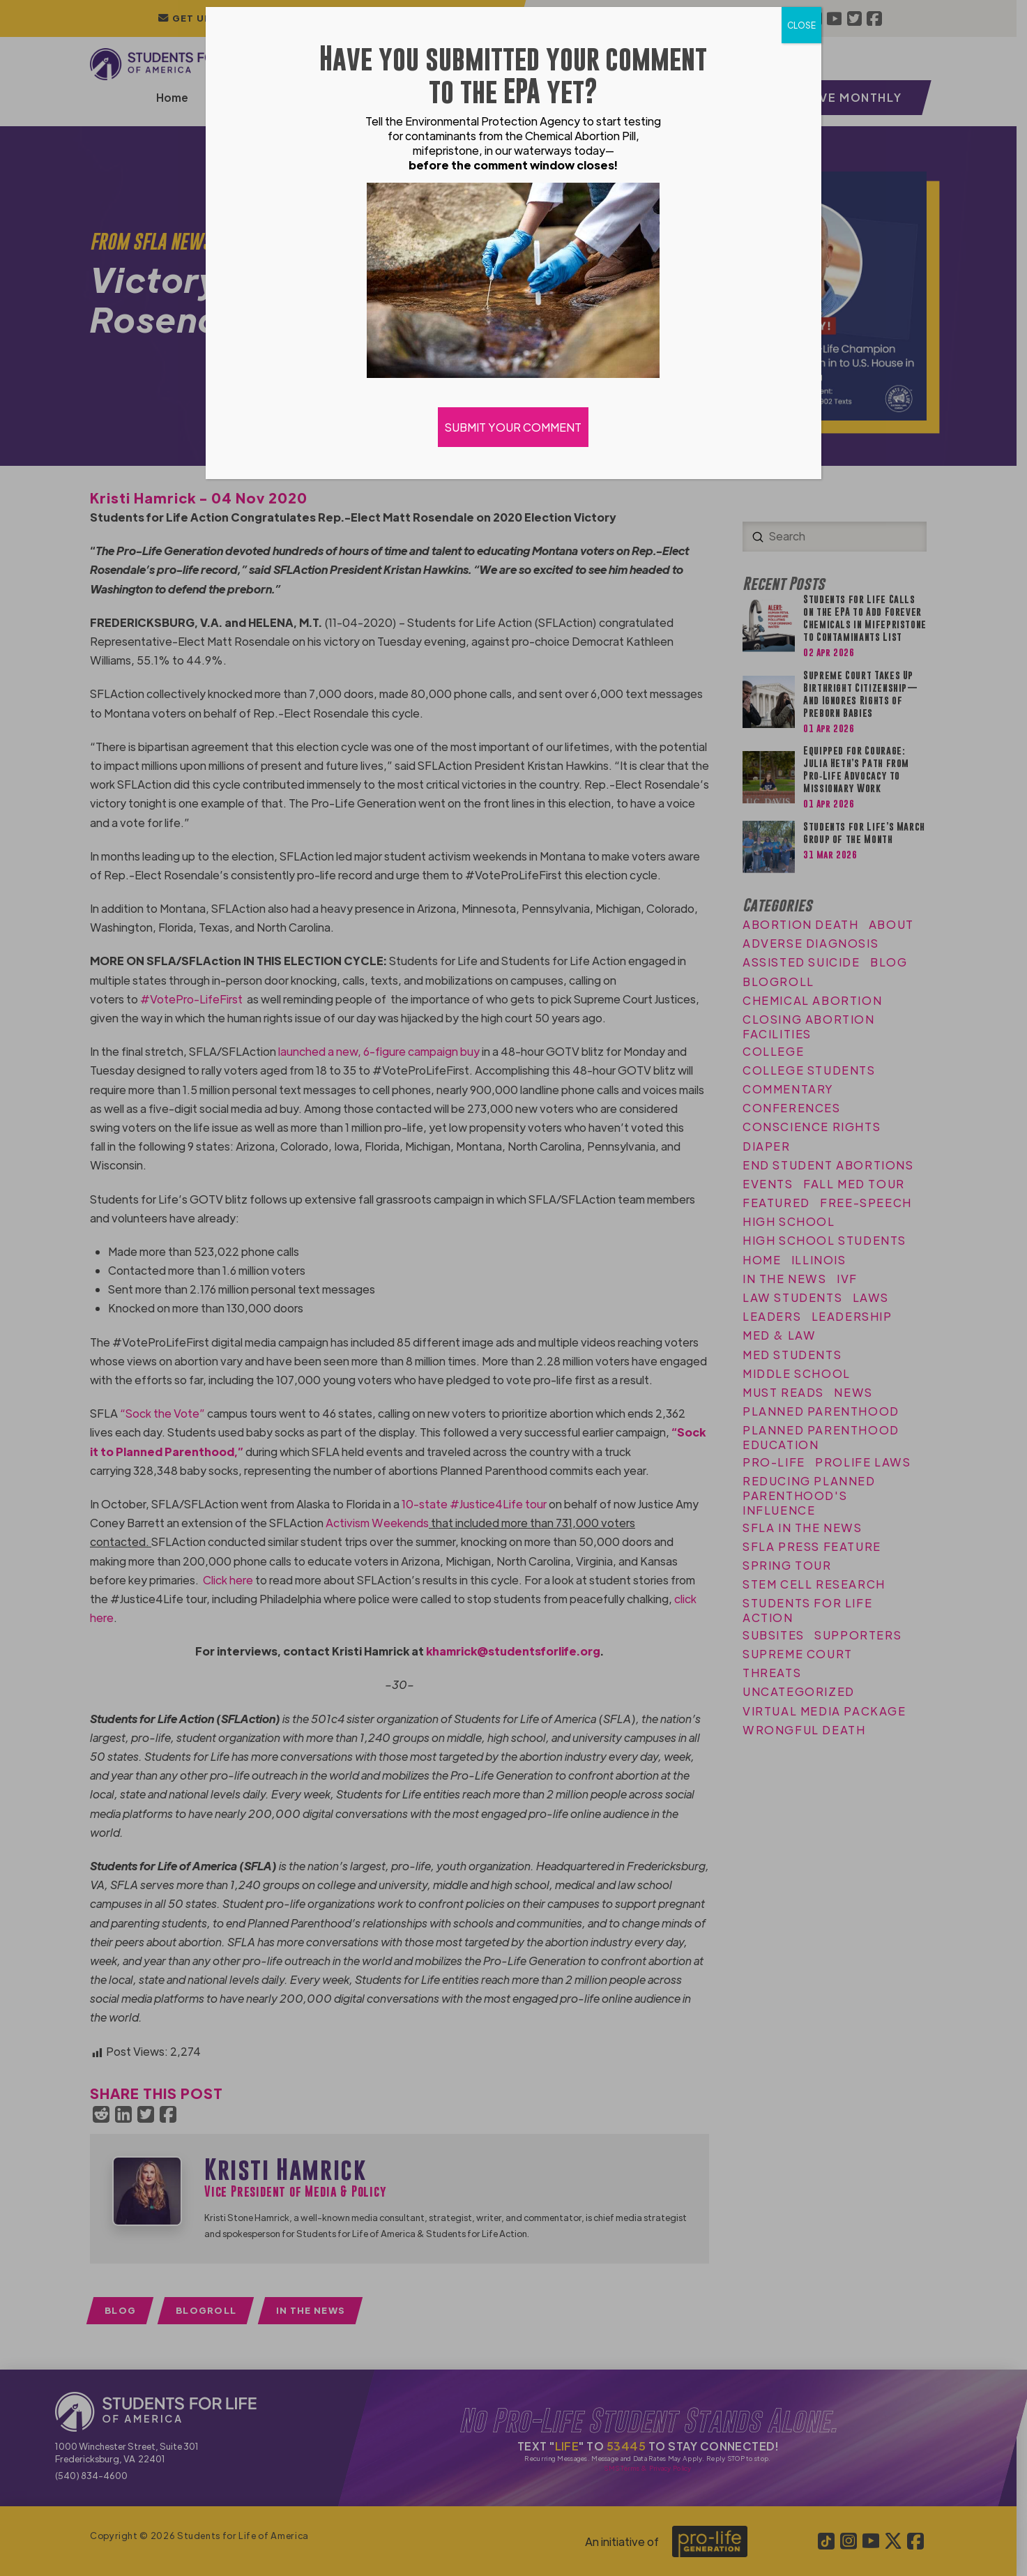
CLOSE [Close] (801, 25)
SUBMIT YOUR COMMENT (514, 427)
